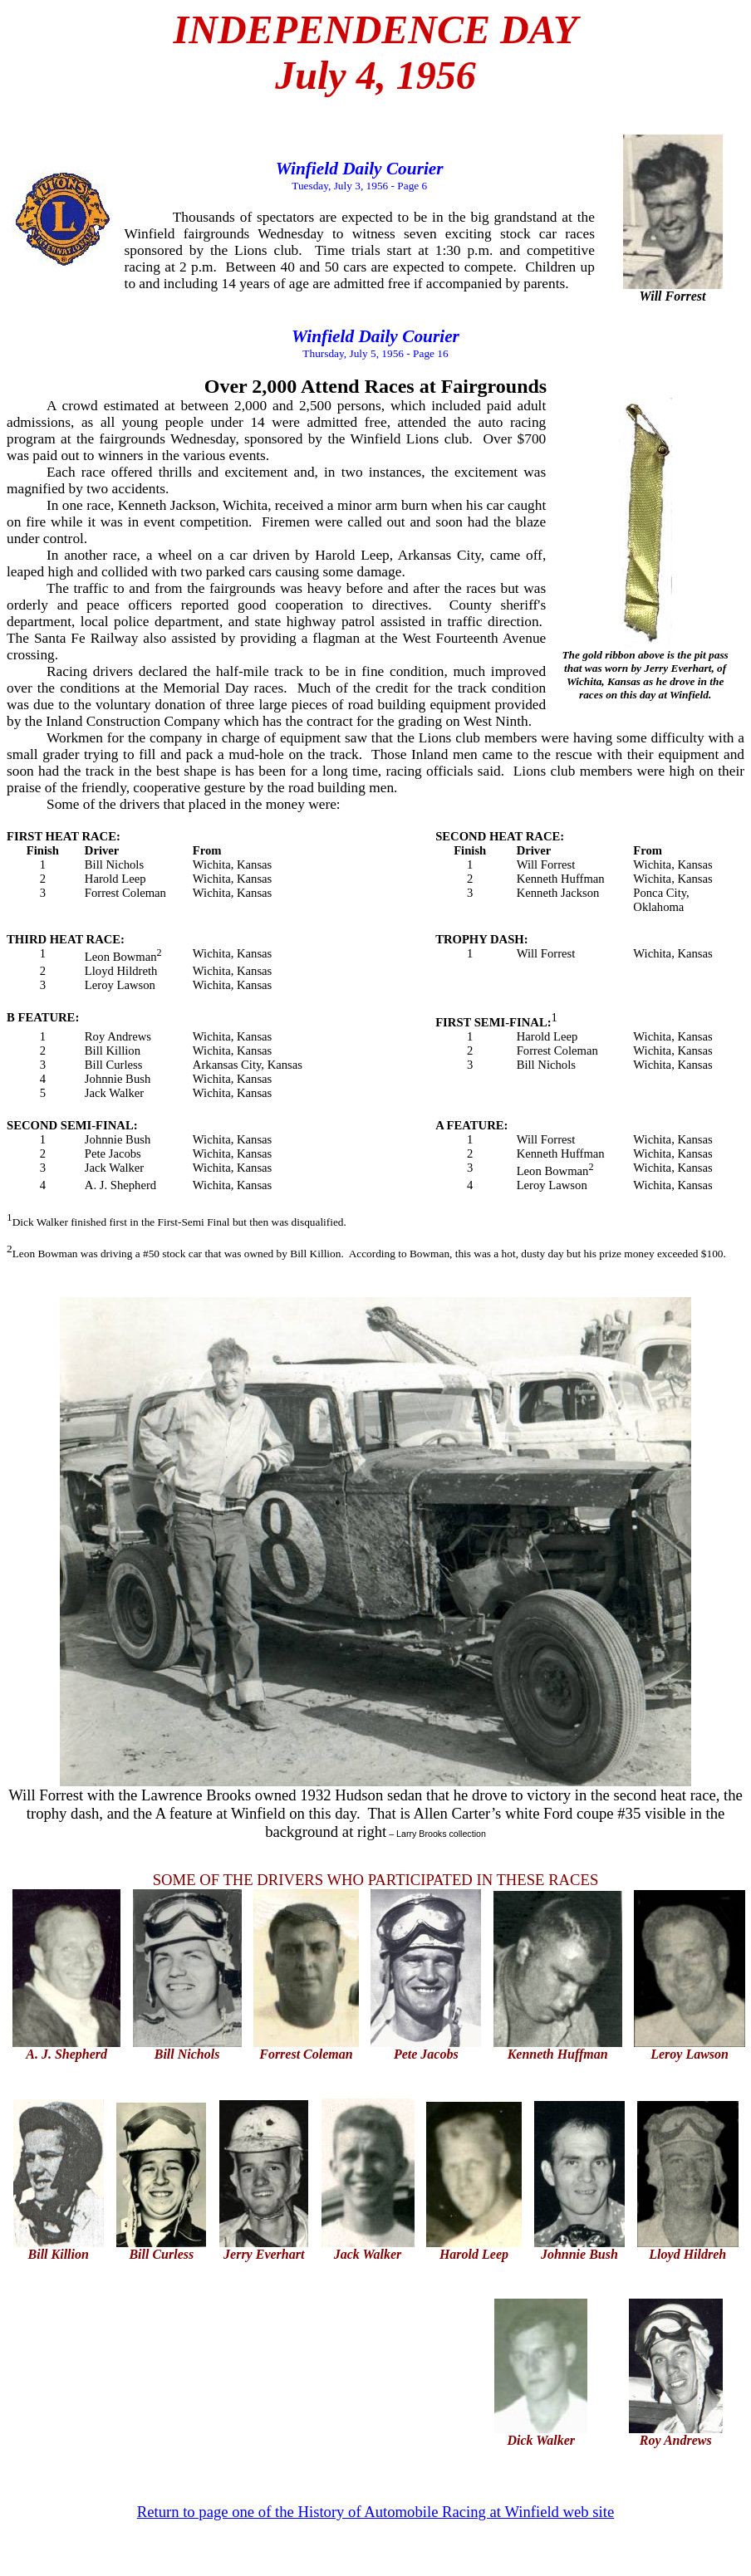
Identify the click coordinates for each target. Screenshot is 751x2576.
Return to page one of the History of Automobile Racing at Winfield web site (376, 2511)
